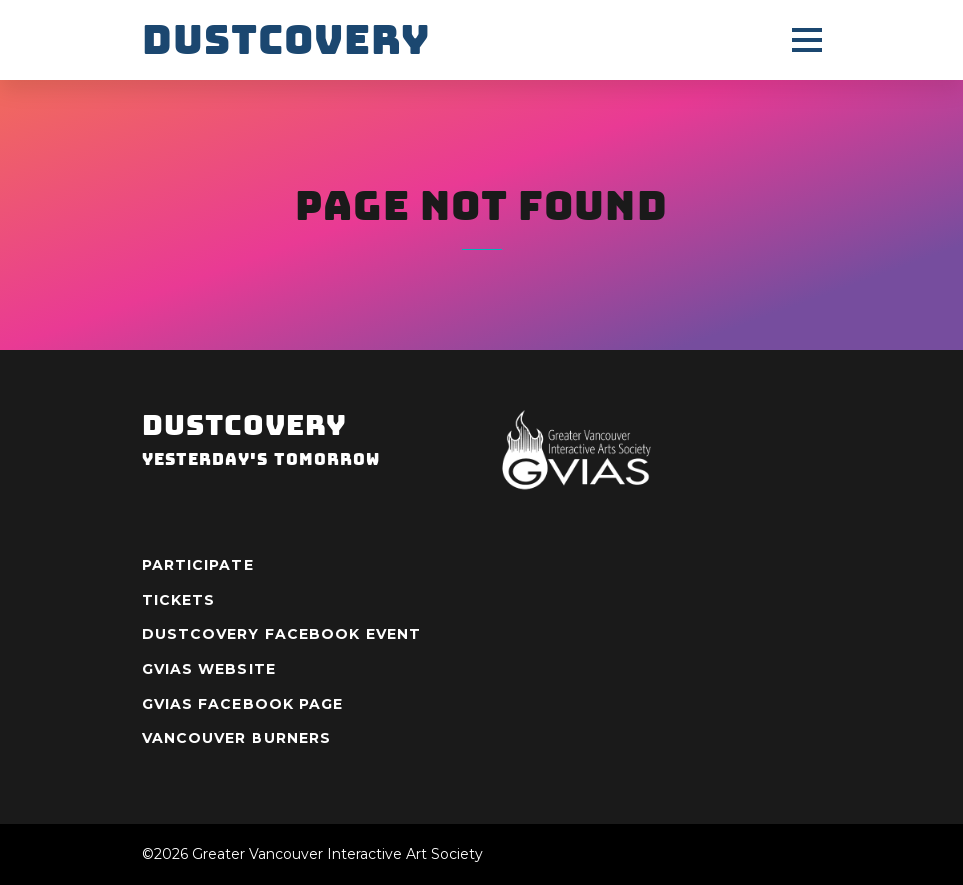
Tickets (179, 600)
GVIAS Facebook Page (243, 704)
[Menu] (807, 40)
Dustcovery (286, 40)
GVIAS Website (209, 669)
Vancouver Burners (237, 738)
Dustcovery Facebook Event (282, 634)
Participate (198, 565)
